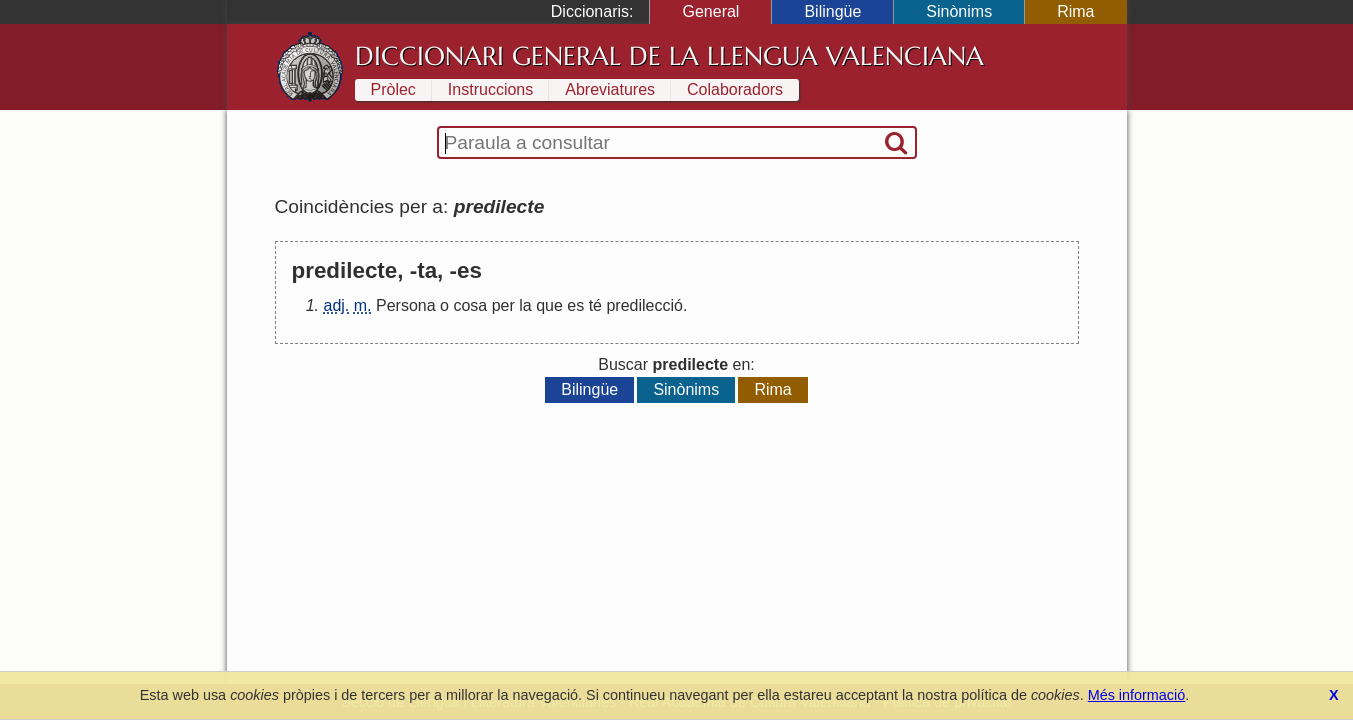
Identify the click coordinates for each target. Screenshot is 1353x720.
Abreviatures (610, 89)
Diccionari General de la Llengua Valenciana (669, 56)
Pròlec (393, 89)
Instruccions (490, 89)
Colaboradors (735, 89)
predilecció (644, 305)
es (575, 305)
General (710, 11)
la (525, 305)
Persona (406, 305)
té (595, 305)
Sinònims (959, 11)
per (503, 305)
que (549, 305)
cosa (470, 305)
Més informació (1137, 695)
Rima (1075, 11)
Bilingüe (832, 11)
